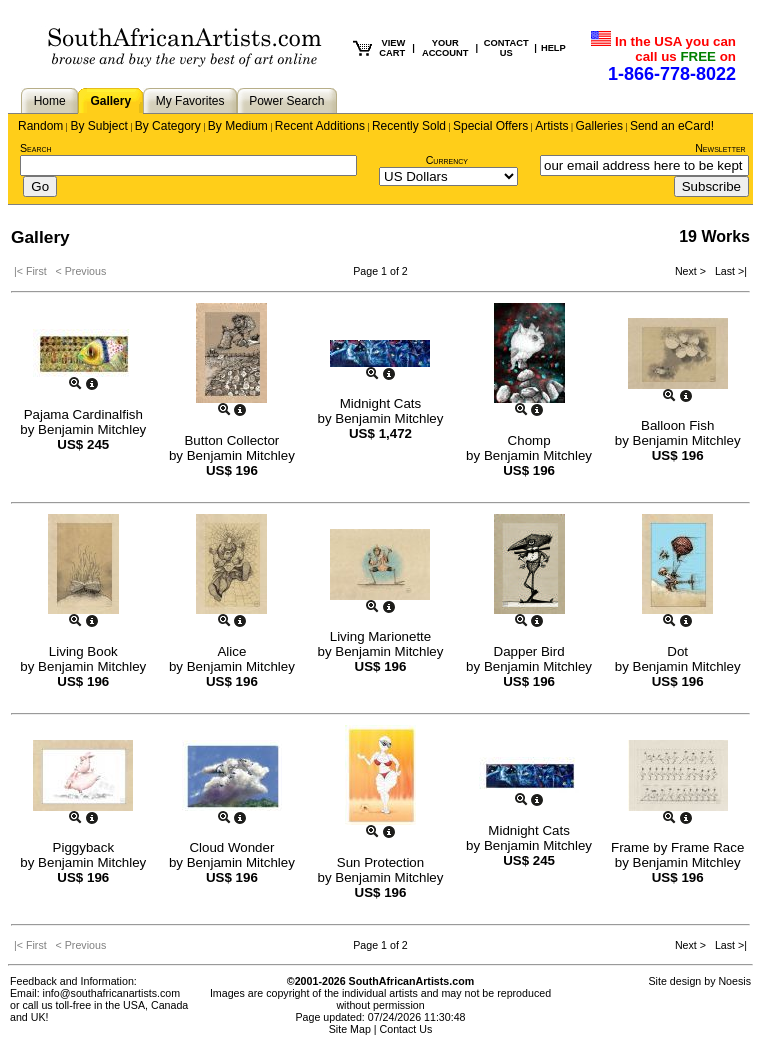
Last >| (728, 271)
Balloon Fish (677, 425)
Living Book (83, 651)
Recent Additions (320, 126)
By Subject (98, 126)
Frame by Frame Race (677, 847)
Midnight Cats (381, 403)
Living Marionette (381, 636)
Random (40, 126)
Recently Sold (409, 126)
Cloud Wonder (231, 847)
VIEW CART (392, 48)
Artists (551, 126)
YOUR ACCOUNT (445, 48)
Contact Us (406, 1029)
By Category (168, 126)
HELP (553, 48)
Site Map (350, 1029)
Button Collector (231, 440)
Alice (231, 651)
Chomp (529, 440)
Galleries (599, 126)
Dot (677, 651)
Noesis (734, 981)
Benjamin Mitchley (92, 429)
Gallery (110, 101)
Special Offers (490, 126)
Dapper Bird (529, 651)
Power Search (286, 101)
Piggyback (84, 847)
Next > (692, 271)
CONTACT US (506, 48)
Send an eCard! (672, 126)
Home (50, 101)
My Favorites (190, 101)
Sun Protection (380, 862)
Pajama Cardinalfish (83, 414)
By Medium (238, 126)
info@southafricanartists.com (112, 993)
